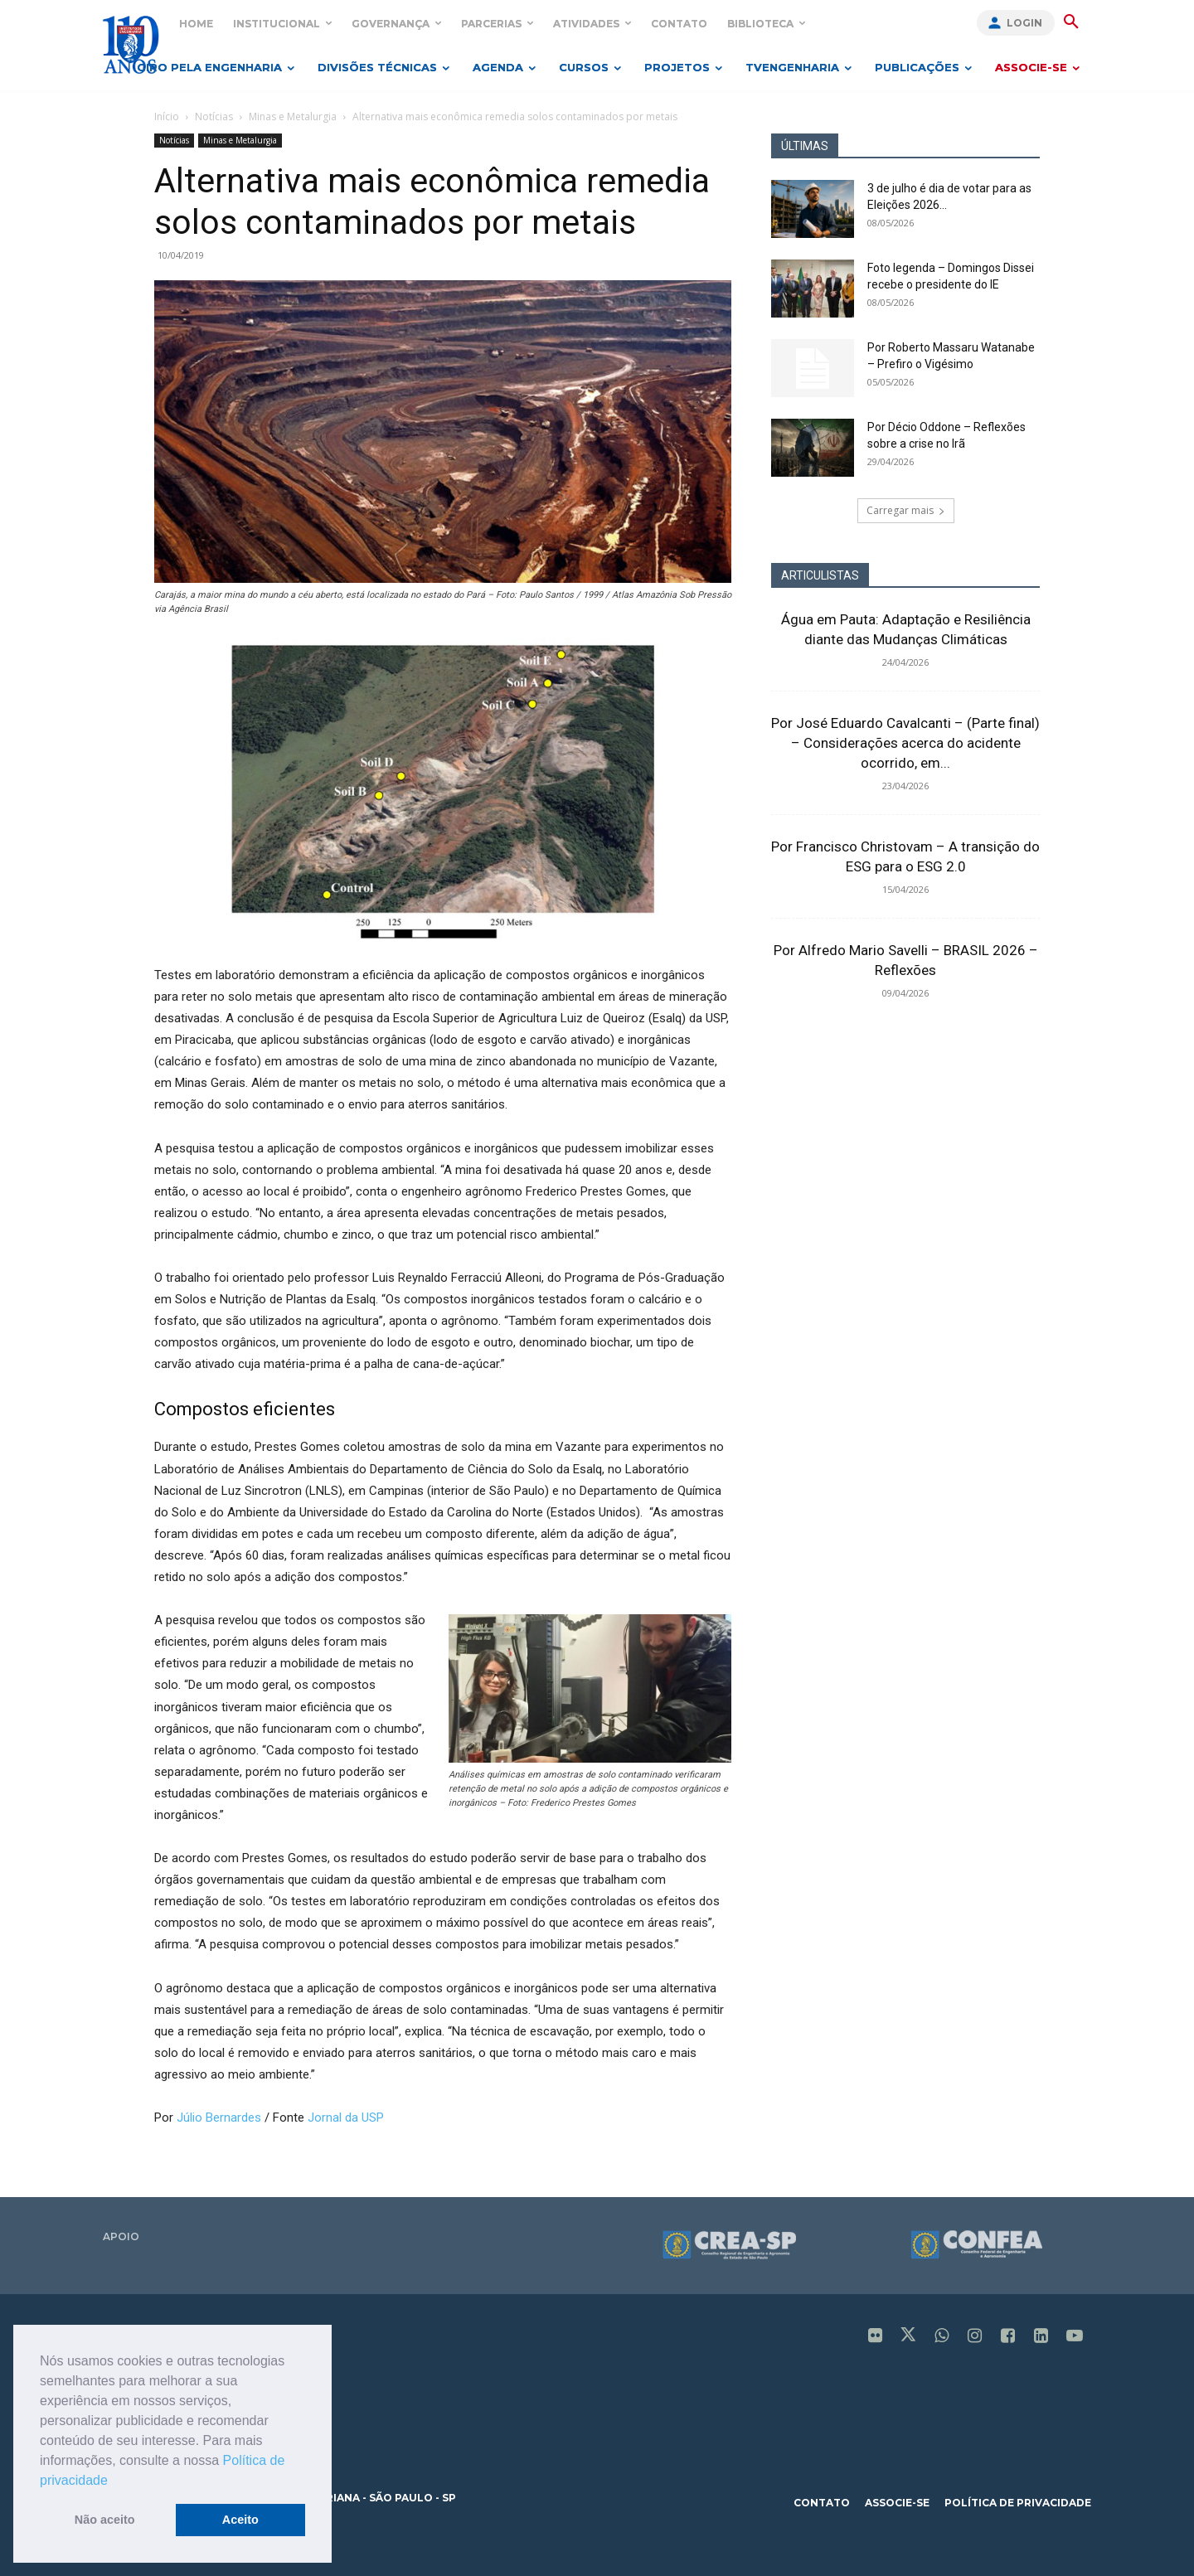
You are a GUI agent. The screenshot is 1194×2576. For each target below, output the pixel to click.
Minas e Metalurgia (293, 116)
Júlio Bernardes (221, 2117)
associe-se (897, 2502)
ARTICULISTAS (820, 575)
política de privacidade (1017, 2502)
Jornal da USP (346, 2117)
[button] (113, 2481)
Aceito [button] (240, 2519)
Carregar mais (905, 510)
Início (166, 116)
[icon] (875, 2337)
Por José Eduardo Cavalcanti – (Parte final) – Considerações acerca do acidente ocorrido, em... (905, 743)
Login (1024, 23)
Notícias (214, 116)
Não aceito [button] (105, 2519)
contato (822, 2502)
